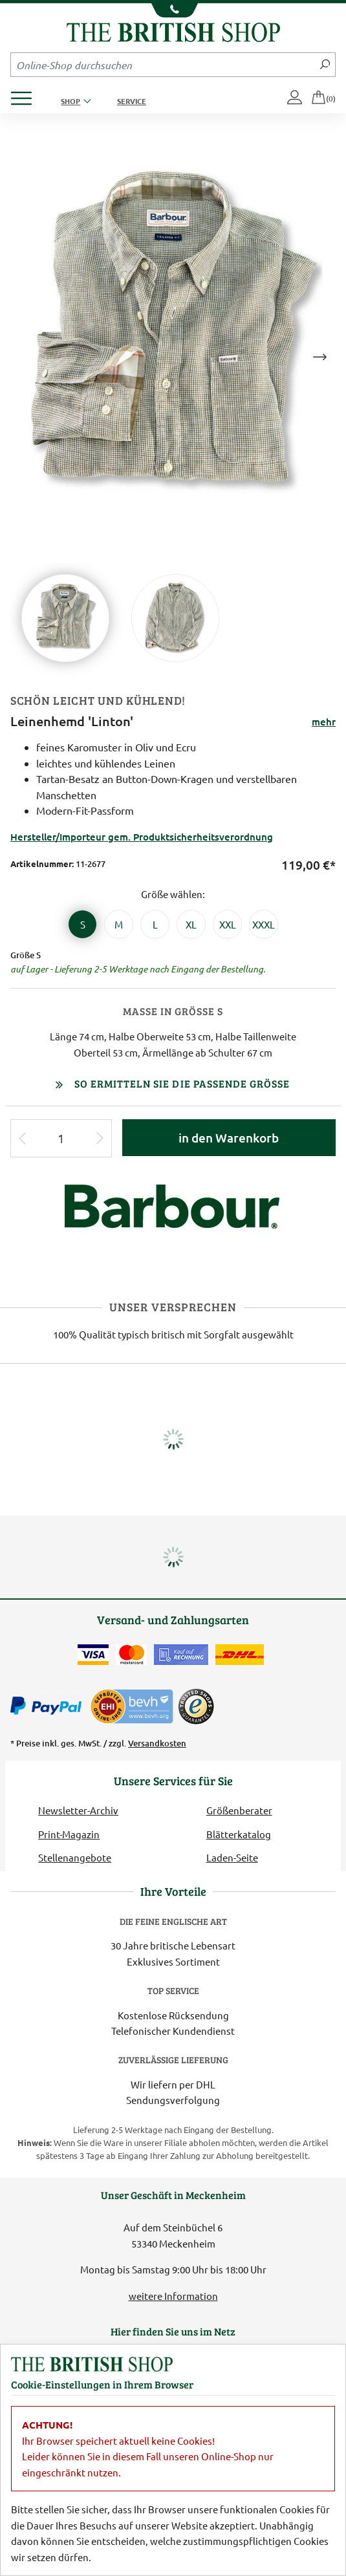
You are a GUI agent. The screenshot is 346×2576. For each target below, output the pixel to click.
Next (319, 357)
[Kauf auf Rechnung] (181, 1654)
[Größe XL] (191, 924)
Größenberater (239, 1810)
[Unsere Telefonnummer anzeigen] (173, 10)
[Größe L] (154, 924)
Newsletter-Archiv (78, 1810)
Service (131, 101)
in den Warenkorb (228, 1138)
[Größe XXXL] (263, 924)
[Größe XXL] (227, 924)
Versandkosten (157, 1743)
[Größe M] (118, 924)
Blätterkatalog (238, 1834)
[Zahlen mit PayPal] (49, 1706)
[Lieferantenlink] (173, 1214)
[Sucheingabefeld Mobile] (163, 64)
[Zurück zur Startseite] (173, 31)
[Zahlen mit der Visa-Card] (93, 1654)
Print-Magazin (69, 1834)
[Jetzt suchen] (325, 64)
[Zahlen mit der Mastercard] (131, 1654)
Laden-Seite (232, 1857)
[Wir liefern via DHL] (239, 1654)
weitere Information (173, 2296)
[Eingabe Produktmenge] (61, 1138)
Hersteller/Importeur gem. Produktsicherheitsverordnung (141, 836)
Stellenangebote (74, 1857)
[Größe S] (82, 924)
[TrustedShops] (196, 1706)
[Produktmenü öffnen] (26, 95)
